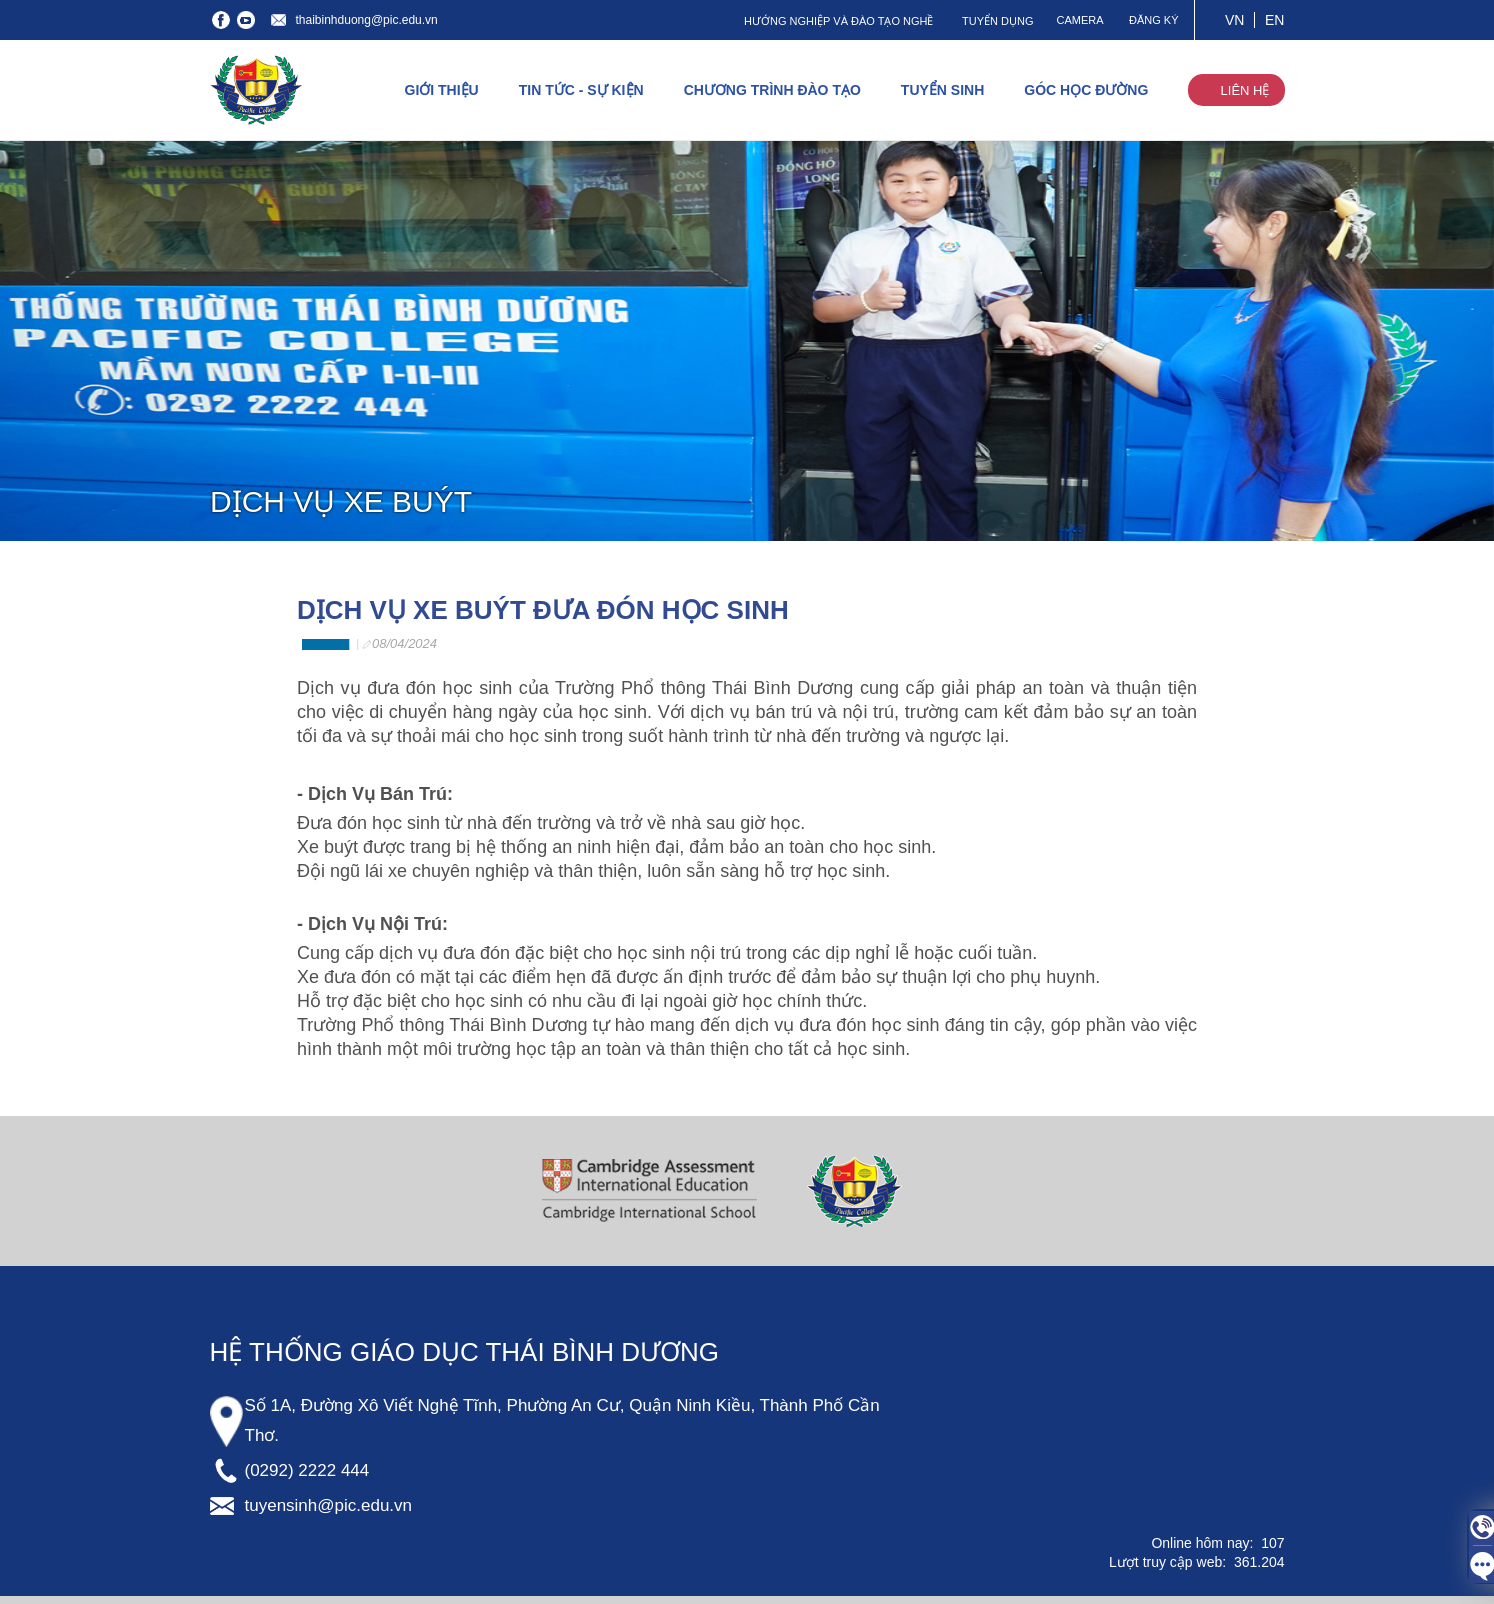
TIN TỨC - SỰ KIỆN (581, 90)
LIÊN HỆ (1245, 90)
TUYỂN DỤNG (997, 21)
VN (1234, 20)
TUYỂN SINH (942, 90)
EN (1274, 20)
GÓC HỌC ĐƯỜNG (1086, 90)
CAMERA (1079, 20)
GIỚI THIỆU (442, 90)
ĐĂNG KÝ (1154, 20)
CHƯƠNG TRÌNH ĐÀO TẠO (772, 90)
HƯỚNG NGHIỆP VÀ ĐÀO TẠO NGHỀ (838, 21)
